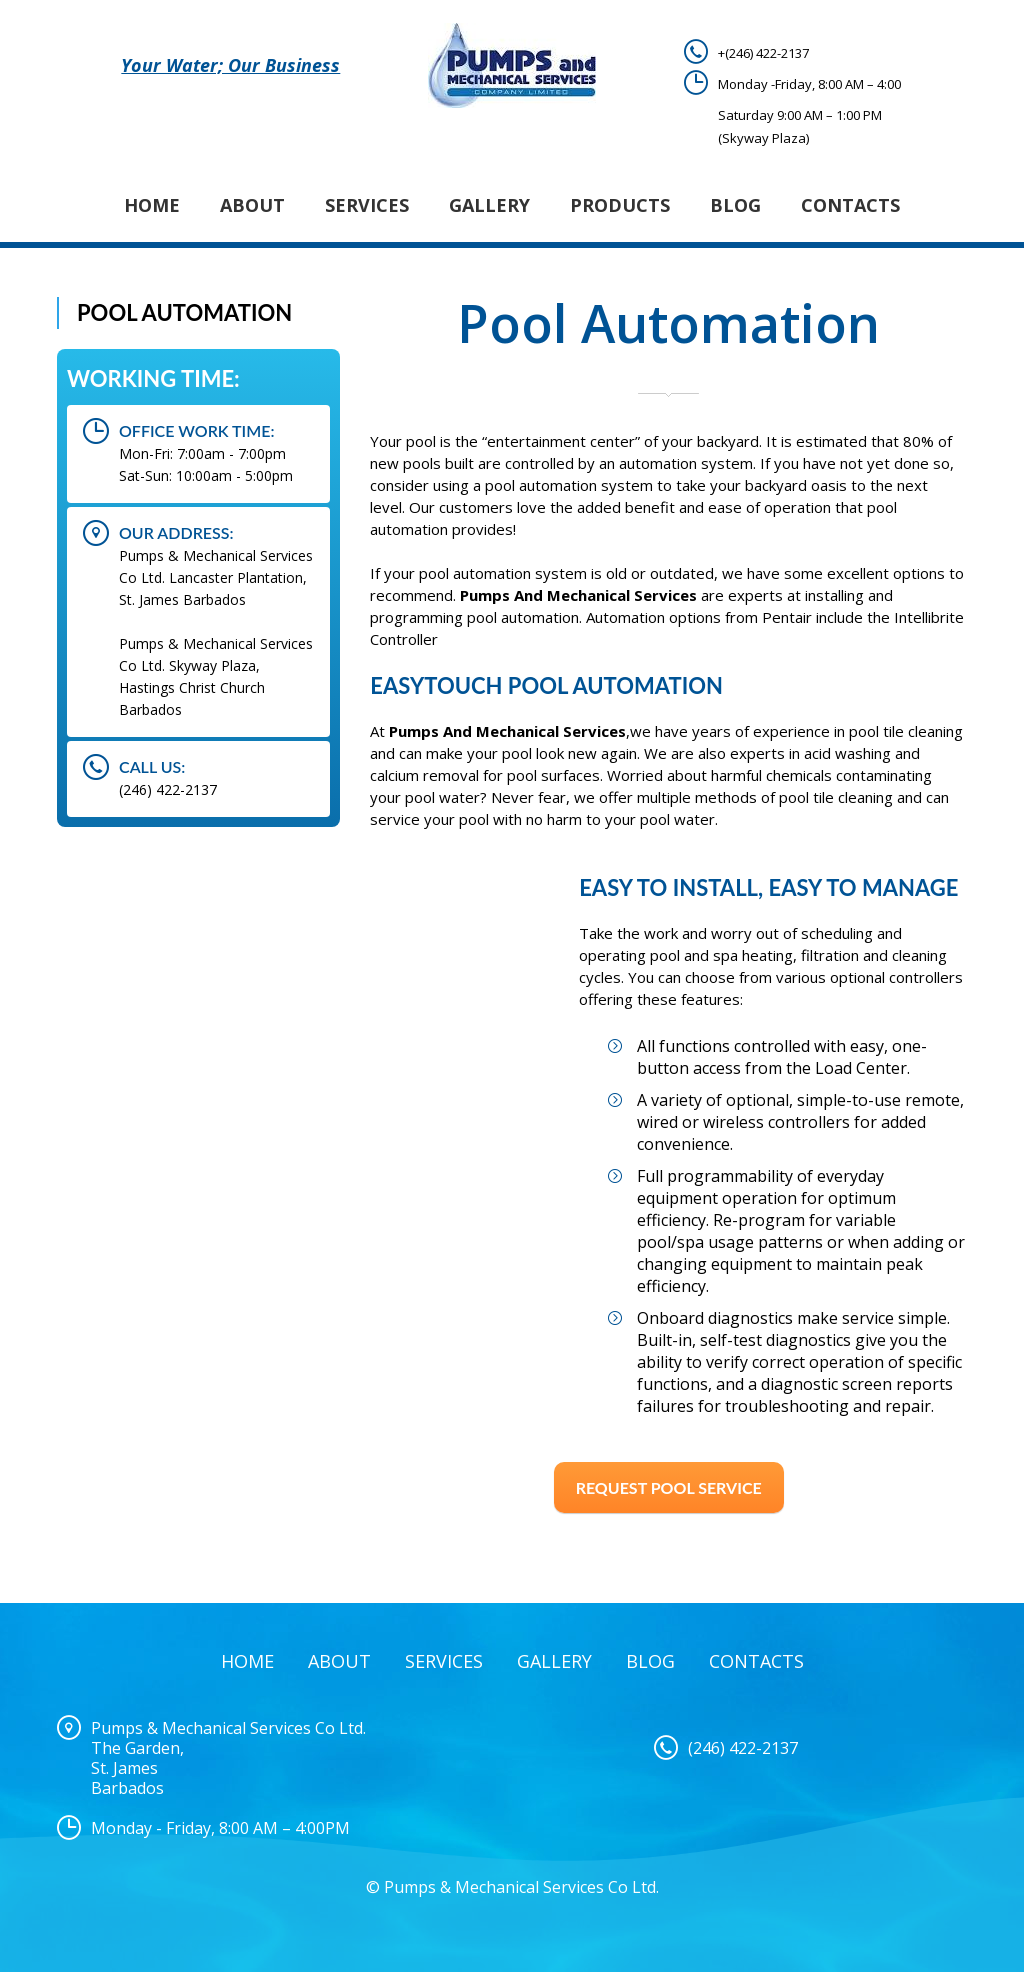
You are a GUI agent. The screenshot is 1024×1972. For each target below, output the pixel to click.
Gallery (489, 205)
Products (620, 205)
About (252, 205)
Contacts (850, 205)
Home (152, 205)
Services (367, 205)
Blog (735, 205)
